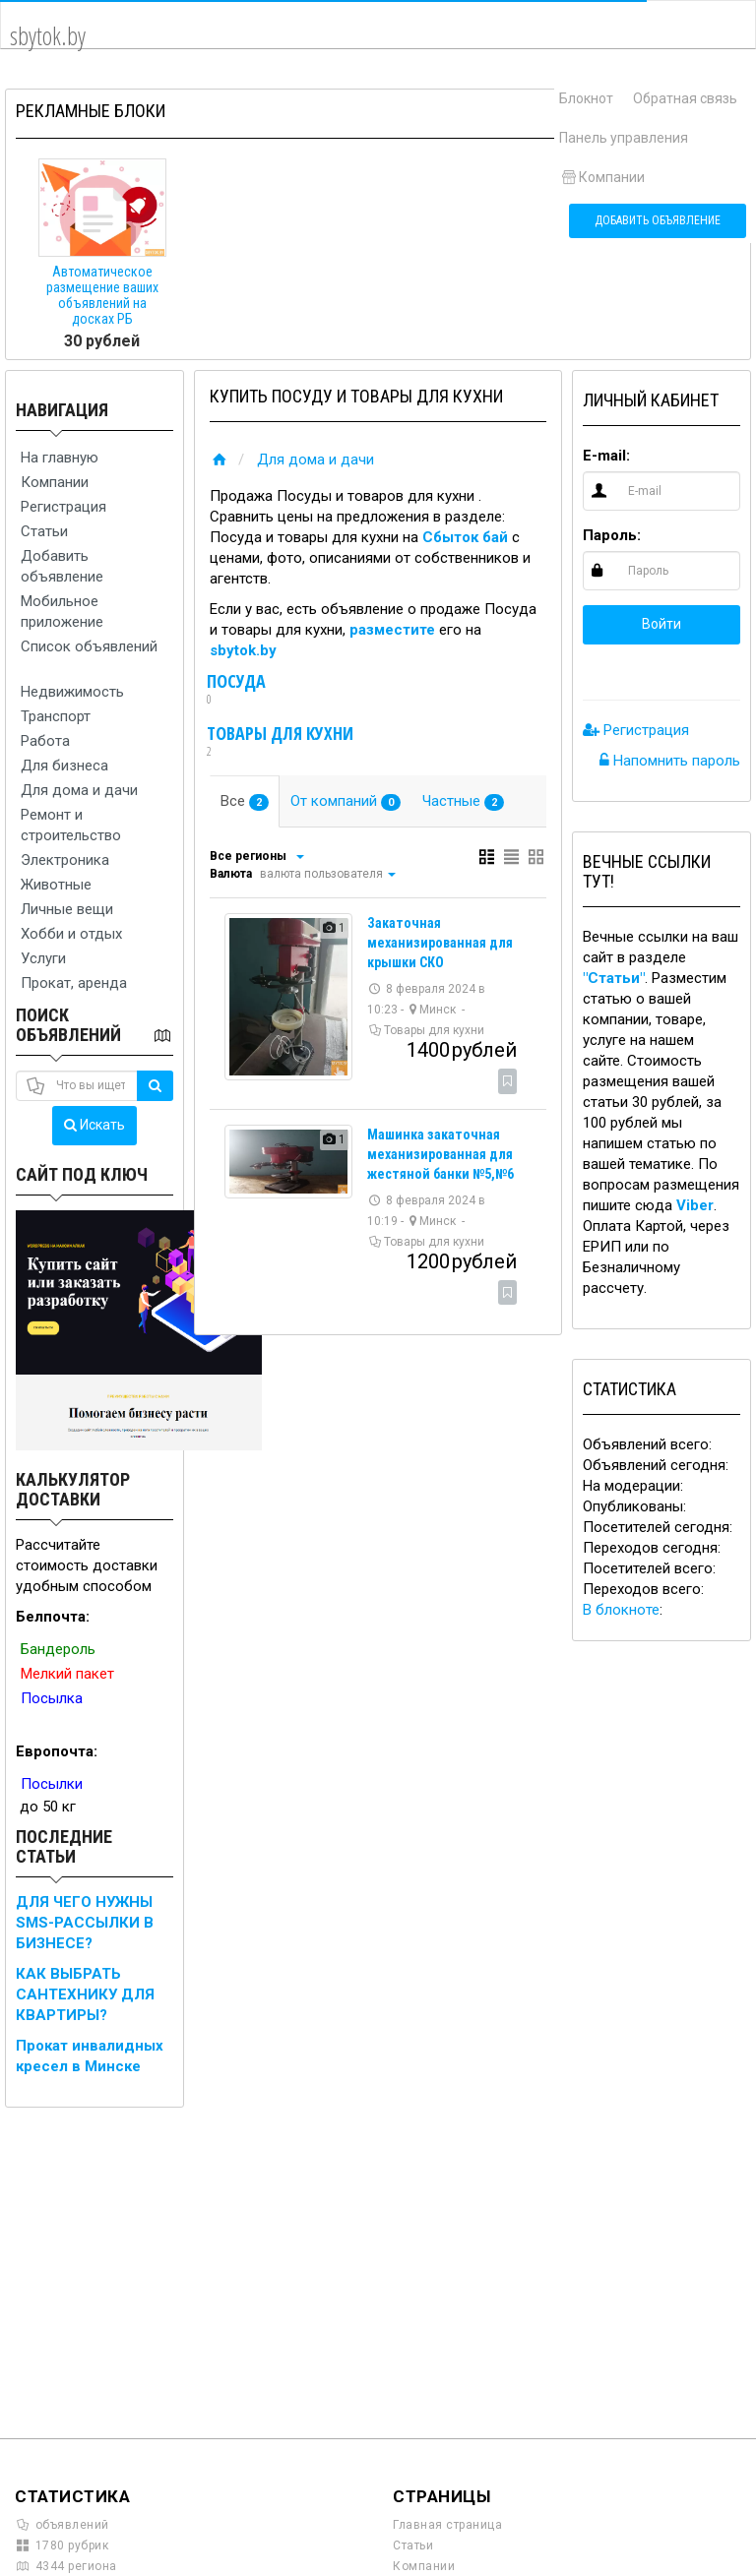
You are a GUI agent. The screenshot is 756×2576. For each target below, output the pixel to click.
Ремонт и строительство (71, 825)
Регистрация (63, 507)
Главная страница (447, 2525)
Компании (602, 177)
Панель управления (623, 138)
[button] (597, 667)
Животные (56, 884)
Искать (94, 1125)
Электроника (65, 860)
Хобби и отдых (71, 934)
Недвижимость (72, 692)
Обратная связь (685, 98)
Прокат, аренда (74, 983)
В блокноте (621, 1610)
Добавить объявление (658, 220)
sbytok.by (243, 650)
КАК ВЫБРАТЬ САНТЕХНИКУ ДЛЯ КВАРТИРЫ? (85, 1994)
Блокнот (586, 98)
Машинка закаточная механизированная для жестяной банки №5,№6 (440, 1154)
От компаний (345, 801)
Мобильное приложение (62, 611)
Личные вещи (67, 909)
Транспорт (56, 716)
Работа (45, 741)
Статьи (44, 531)
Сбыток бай (465, 537)
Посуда (236, 689)
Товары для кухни (280, 742)
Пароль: (612, 535)
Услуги (43, 958)
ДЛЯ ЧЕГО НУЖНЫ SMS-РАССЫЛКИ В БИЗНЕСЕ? (85, 1922)
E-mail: (606, 455)
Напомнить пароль (669, 760)
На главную (59, 457)
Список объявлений (89, 646)
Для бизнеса (64, 765)
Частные (463, 801)
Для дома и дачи (79, 790)
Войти (661, 624)
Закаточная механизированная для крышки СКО (440, 942)
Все (244, 801)
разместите (392, 630)
